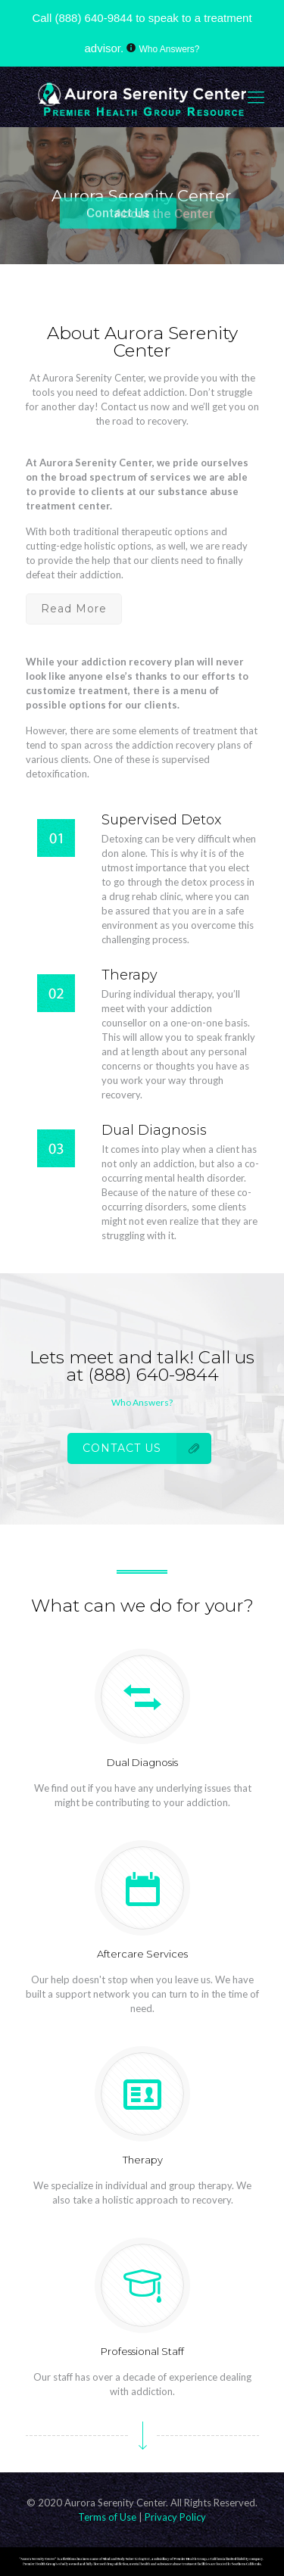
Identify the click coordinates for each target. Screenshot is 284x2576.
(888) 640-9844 (94, 17)
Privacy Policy (175, 2517)
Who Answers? (169, 49)
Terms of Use (108, 2517)
